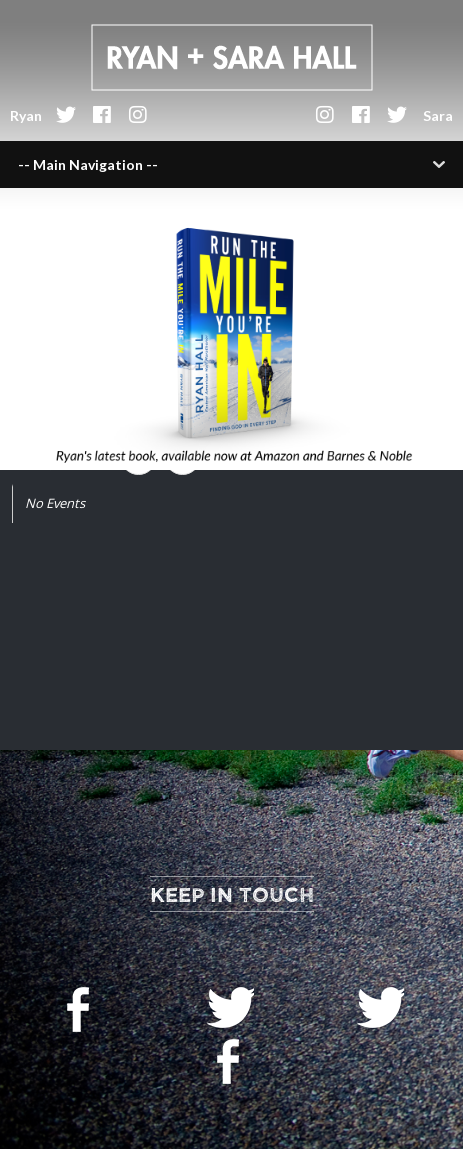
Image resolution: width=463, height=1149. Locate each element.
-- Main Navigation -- (88, 164)
